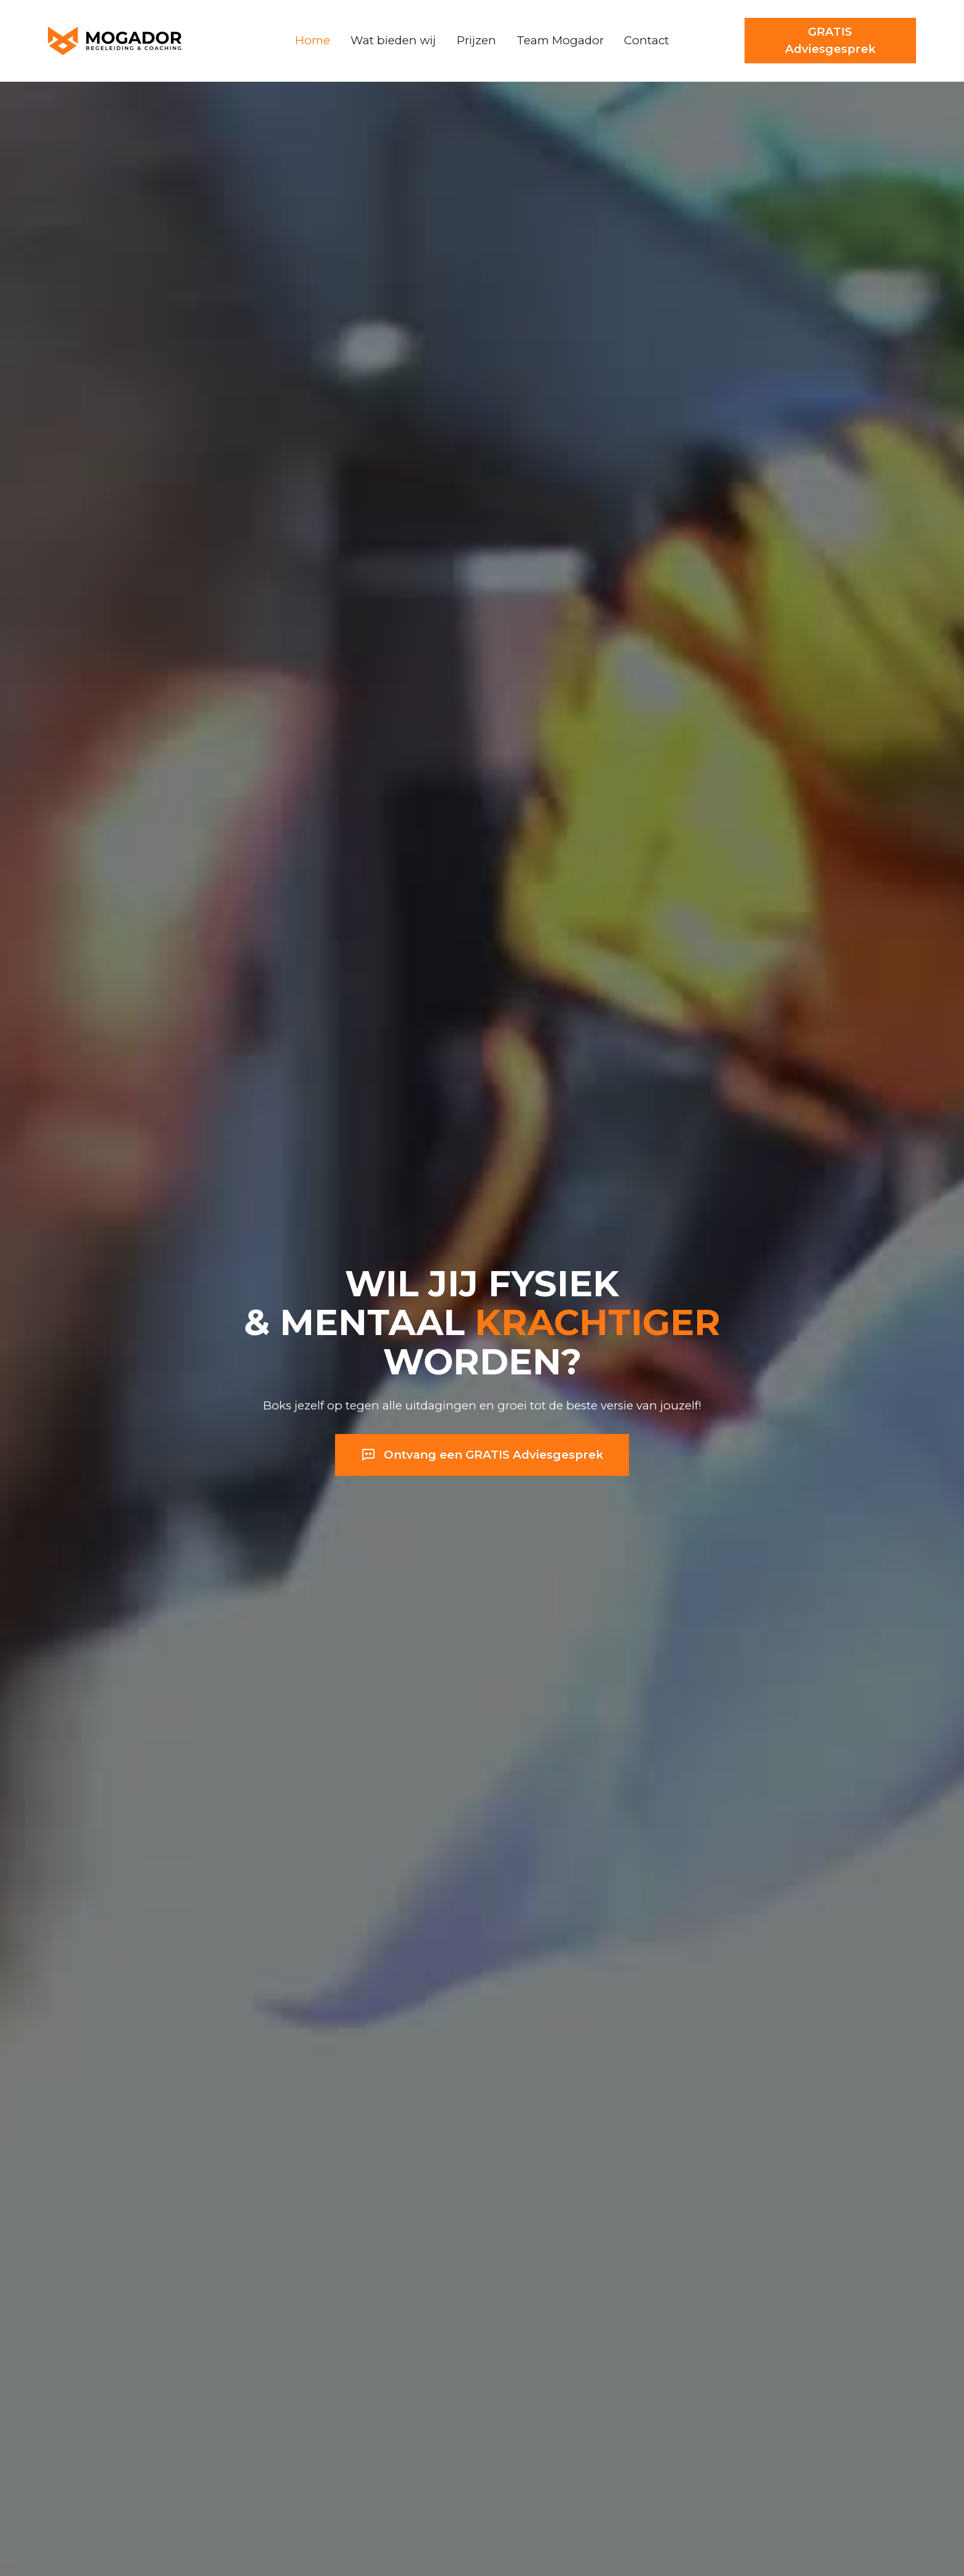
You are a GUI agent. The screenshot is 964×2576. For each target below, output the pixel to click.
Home (312, 40)
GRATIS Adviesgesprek (830, 40)
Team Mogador (560, 40)
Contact (646, 40)
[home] (139, 40)
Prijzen (476, 40)
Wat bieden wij (393, 40)
